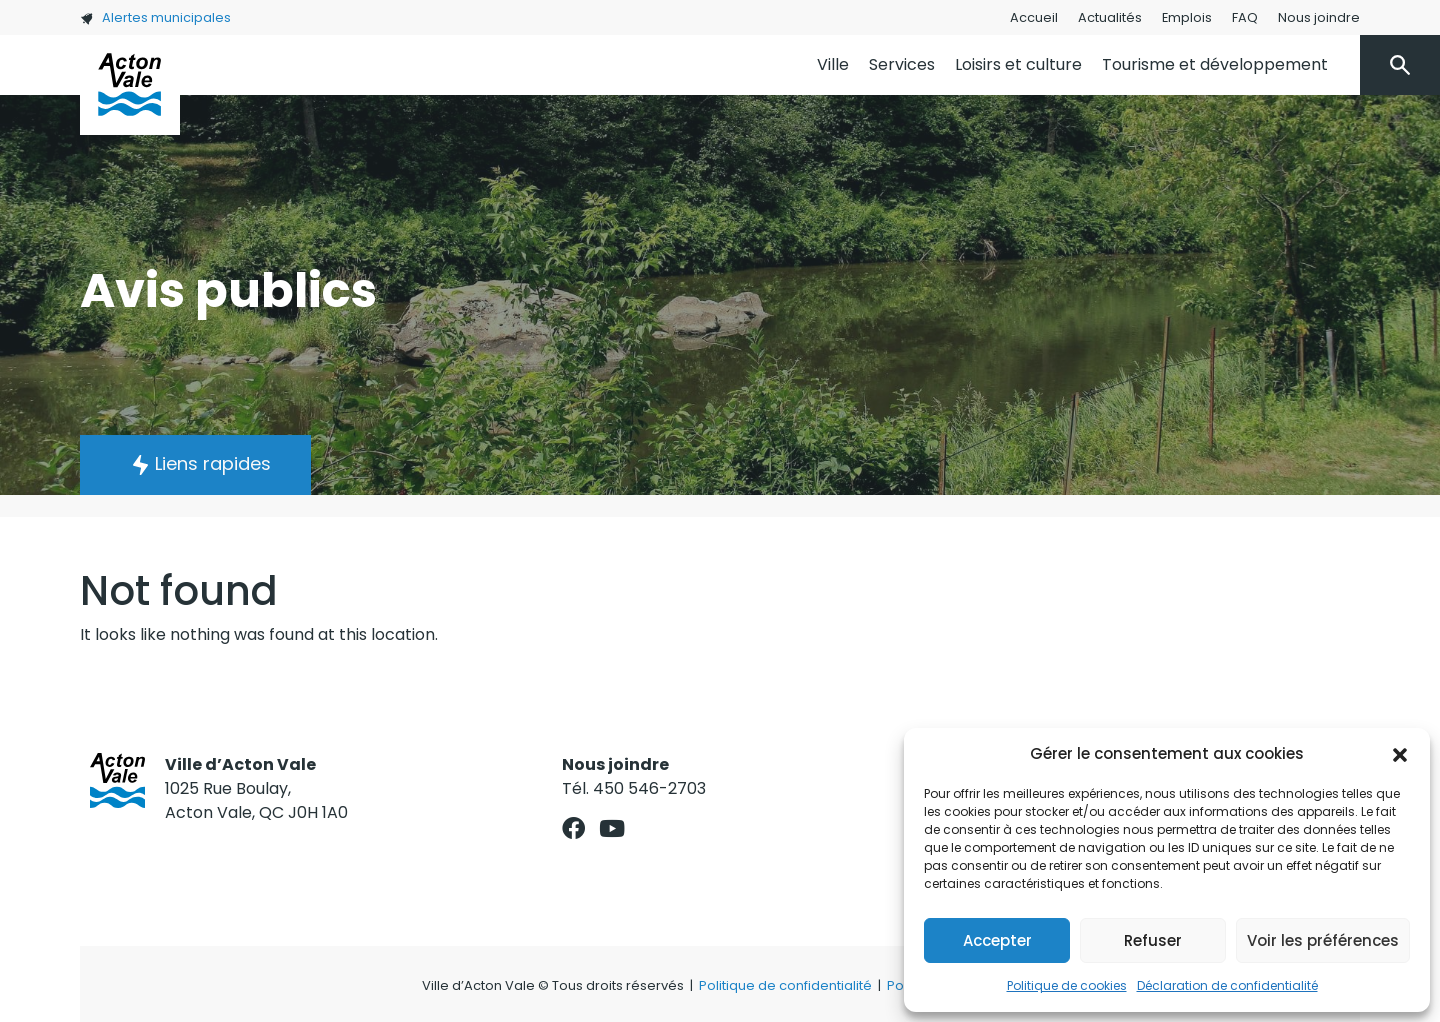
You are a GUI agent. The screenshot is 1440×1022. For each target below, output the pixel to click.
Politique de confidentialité (785, 985)
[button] (1400, 754)
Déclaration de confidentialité (1227, 985)
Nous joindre (1319, 17)
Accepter (997, 940)
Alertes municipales (155, 17)
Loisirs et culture (1018, 64)
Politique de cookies (1067, 985)
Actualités (1110, 17)
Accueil (1034, 17)
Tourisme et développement (1215, 64)
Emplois (1187, 17)
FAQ (1245, 17)
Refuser (1153, 940)
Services (902, 64)
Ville (833, 64)
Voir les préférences (1323, 940)
